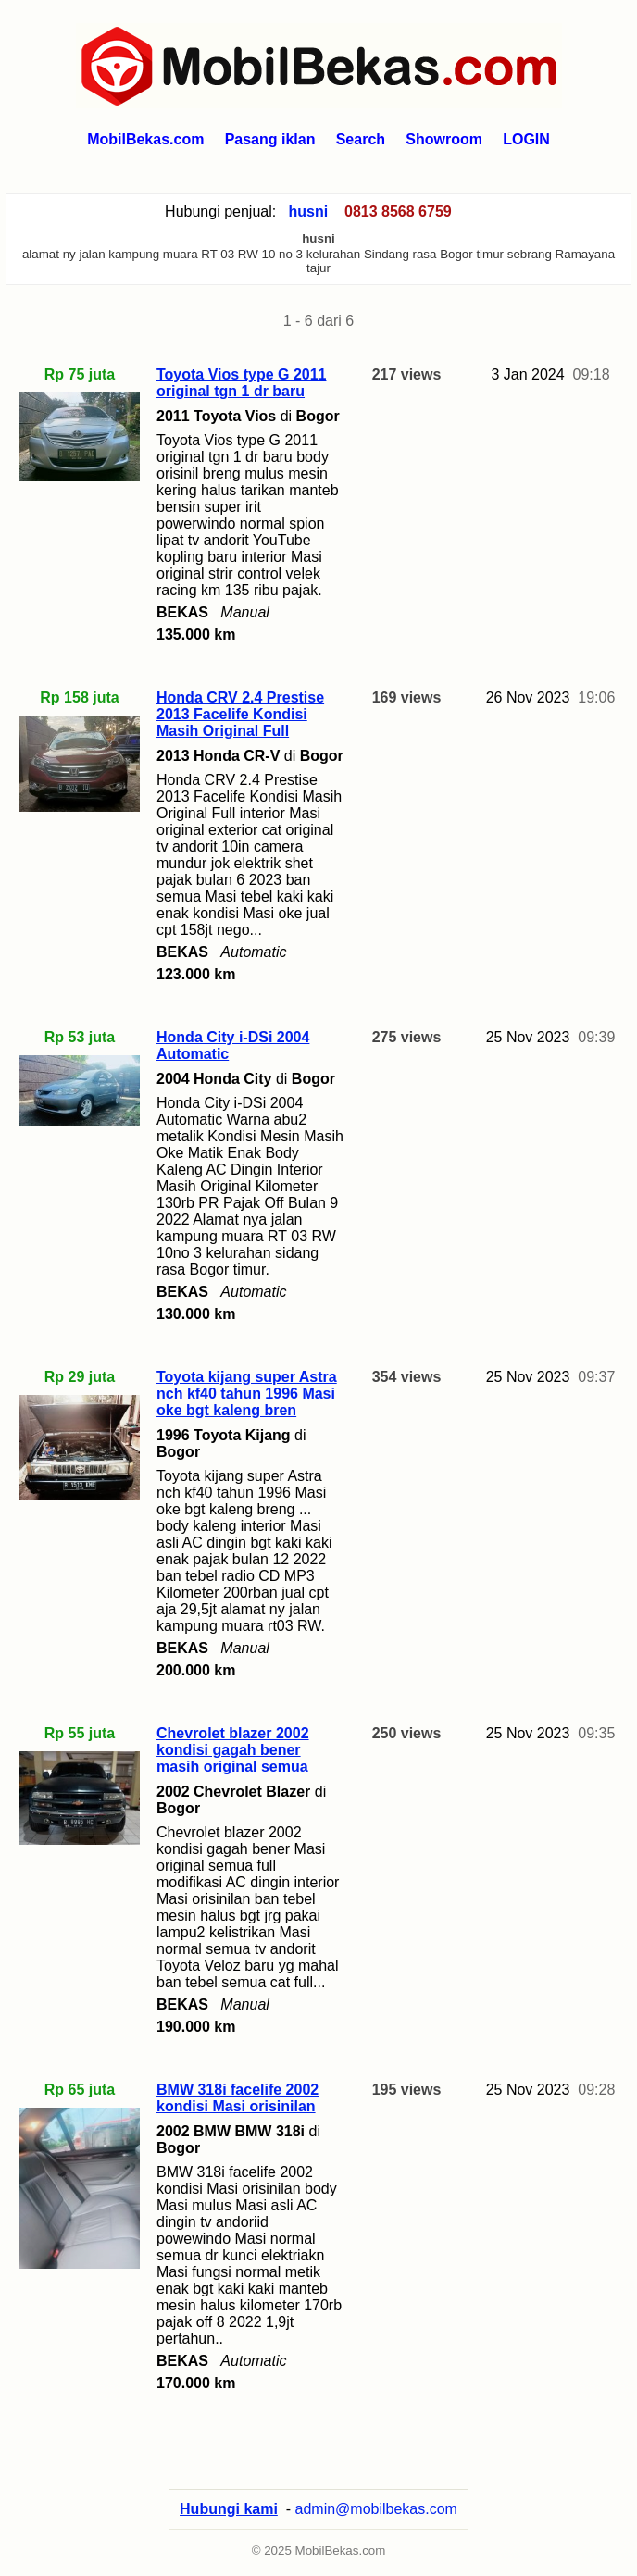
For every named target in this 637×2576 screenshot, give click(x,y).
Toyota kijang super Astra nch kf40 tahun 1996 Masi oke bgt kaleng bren (246, 1393)
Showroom (444, 139)
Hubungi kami (229, 2509)
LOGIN (526, 139)
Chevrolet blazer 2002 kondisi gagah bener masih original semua (232, 1749)
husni (309, 211)
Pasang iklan (270, 139)
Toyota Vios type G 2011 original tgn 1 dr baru (241, 383)
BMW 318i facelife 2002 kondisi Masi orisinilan (237, 2098)
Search (360, 139)
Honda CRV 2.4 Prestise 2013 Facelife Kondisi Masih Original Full (240, 714)
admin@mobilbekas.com (376, 2509)
